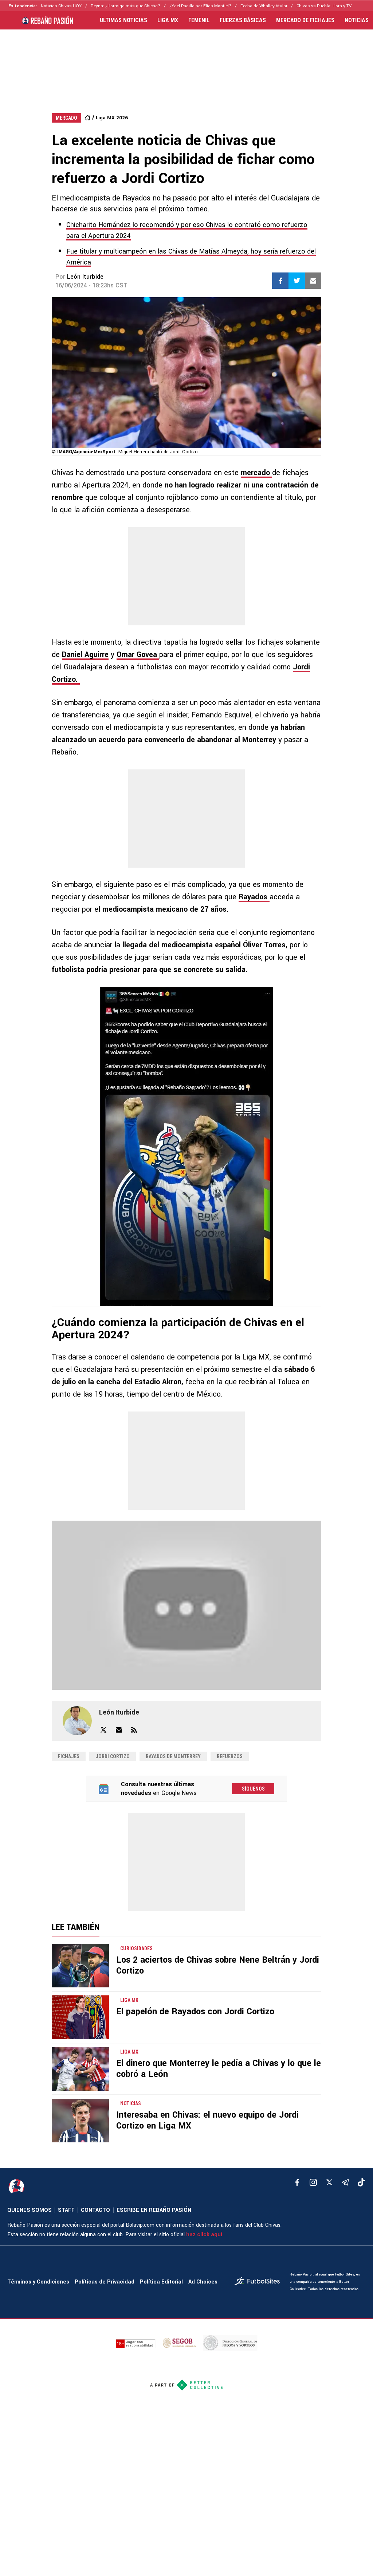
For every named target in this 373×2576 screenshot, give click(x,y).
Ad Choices (202, 2282)
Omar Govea (138, 654)
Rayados (254, 897)
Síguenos (253, 1789)
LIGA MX (167, 20)
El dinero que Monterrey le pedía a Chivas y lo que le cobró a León (218, 2068)
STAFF (66, 2210)
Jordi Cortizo (112, 1756)
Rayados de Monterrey (173, 1756)
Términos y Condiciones (38, 2282)
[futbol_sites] (259, 2282)
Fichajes (68, 1756)
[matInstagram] (313, 2182)
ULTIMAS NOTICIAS (123, 20)
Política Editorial (161, 2282)
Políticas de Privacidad (104, 2282)
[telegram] (345, 2182)
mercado (256, 472)
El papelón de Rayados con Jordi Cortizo (195, 2012)
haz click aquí (204, 2234)
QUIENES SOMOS (29, 2210)
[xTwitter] (329, 2182)
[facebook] (297, 2182)
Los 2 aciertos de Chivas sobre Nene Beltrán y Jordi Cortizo (217, 1965)
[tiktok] (361, 2182)
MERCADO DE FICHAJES (305, 20)
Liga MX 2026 (112, 117)
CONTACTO (95, 2210)
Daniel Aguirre (85, 654)
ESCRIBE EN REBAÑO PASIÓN (154, 2210)
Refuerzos (230, 1756)
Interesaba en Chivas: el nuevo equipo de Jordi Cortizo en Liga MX (207, 2120)
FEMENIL (198, 20)
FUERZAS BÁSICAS (243, 20)
